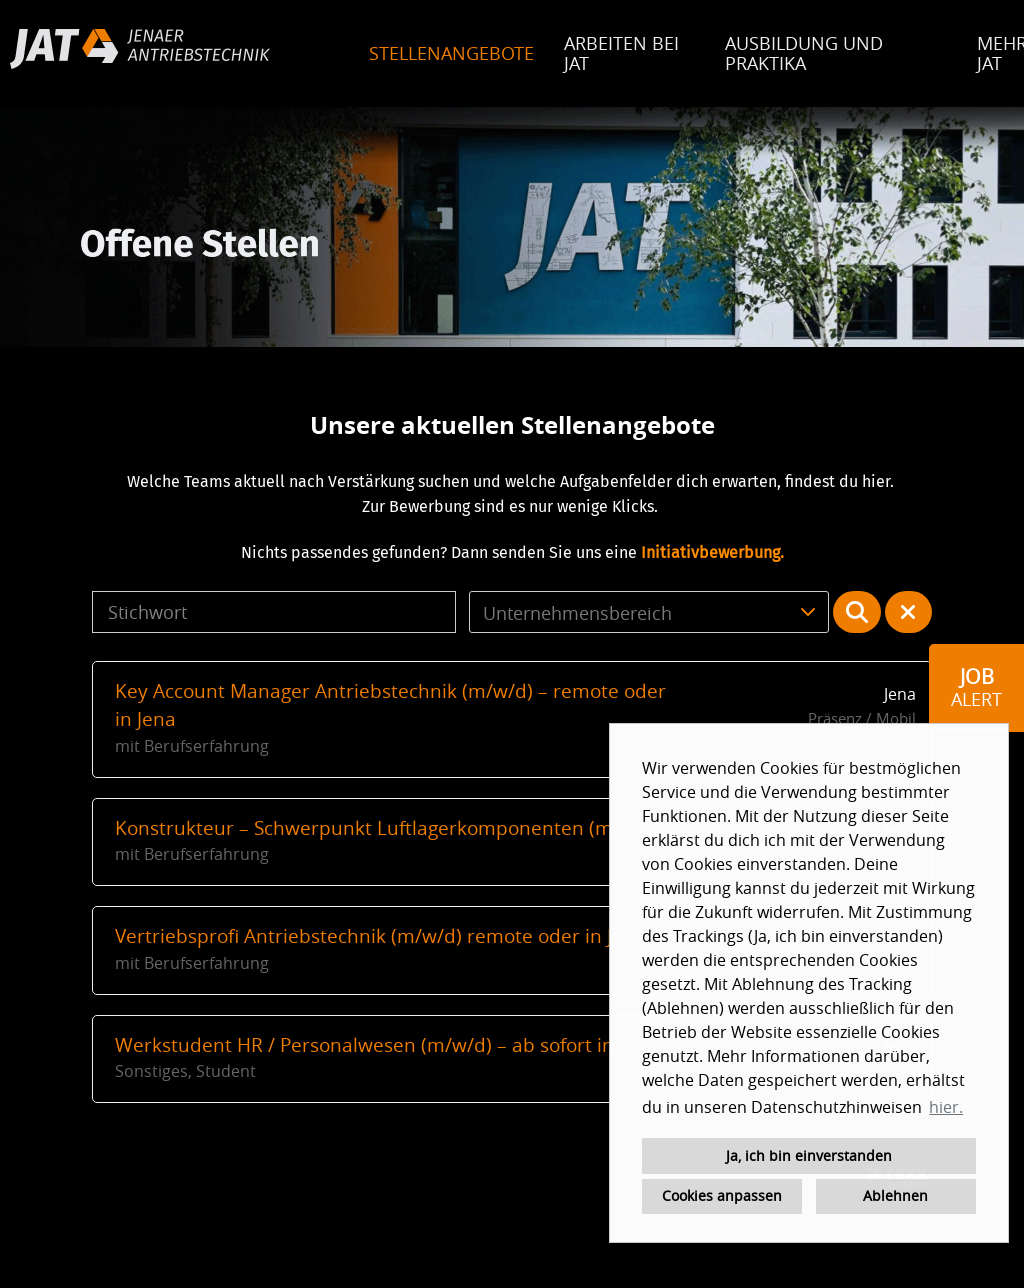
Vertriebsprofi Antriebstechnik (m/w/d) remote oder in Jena (380, 936)
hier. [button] (946, 1107)
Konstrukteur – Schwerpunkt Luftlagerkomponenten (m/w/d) (387, 828)
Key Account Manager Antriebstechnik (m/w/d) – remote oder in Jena (390, 705)
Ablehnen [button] (895, 1195)
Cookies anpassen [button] (722, 1195)
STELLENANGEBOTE (451, 53)
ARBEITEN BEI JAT (621, 53)
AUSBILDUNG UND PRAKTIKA (804, 53)
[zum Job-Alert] (976, 688)
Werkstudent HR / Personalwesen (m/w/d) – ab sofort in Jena (386, 1045)
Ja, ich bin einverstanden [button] (809, 1155)
